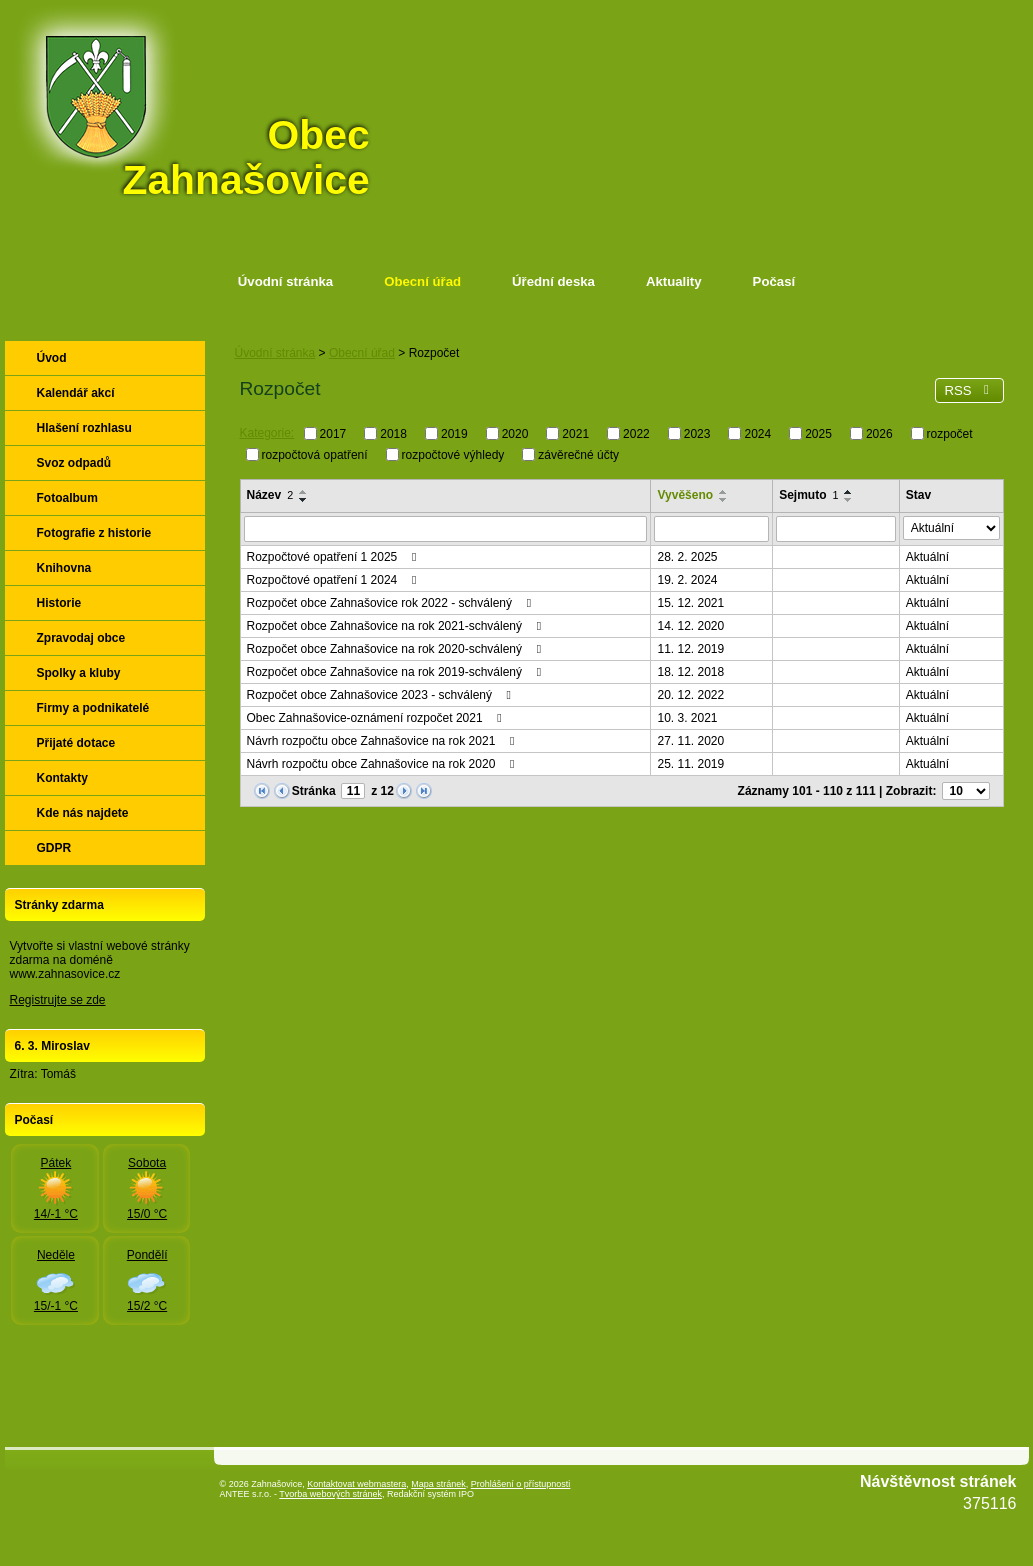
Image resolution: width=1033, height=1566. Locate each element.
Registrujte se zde (58, 1000)
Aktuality (674, 281)
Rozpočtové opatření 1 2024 (334, 580)
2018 (393, 434)
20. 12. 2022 (690, 695)
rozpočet (950, 434)
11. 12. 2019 (690, 649)
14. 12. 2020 (690, 626)
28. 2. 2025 (687, 557)
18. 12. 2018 (690, 672)
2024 (757, 434)
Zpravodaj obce (81, 638)
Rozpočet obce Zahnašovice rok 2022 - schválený (392, 603)
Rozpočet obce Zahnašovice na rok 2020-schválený (397, 649)
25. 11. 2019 (690, 764)
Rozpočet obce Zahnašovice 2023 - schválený (382, 695)
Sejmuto (808, 495)
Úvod (52, 358)
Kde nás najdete (83, 813)
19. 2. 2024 (687, 580)
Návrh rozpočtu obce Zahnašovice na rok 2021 (383, 741)
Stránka (314, 791)
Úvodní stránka (285, 281)
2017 (333, 434)
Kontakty (62, 778)
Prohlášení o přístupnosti (521, 1484)
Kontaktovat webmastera (356, 1484)
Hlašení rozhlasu (84, 428)
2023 (697, 434)
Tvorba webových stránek (330, 1494)
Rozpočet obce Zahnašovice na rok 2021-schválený (397, 626)
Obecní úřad (422, 281)
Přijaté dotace (76, 743)
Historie (59, 603)
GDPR (54, 848)
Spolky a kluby (79, 673)
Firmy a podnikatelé (93, 708)
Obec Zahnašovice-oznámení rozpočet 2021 (377, 718)
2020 (515, 434)
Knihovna (64, 568)
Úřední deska (553, 281)
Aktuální (927, 557)
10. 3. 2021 (687, 718)
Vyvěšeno (685, 495)
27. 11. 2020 (690, 741)
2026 (879, 434)
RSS (969, 390)
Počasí (774, 281)
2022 (636, 434)
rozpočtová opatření (315, 454)
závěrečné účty (578, 454)
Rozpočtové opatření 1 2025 (334, 557)
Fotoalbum (67, 498)
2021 (575, 434)
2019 (454, 434)
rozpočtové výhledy (453, 454)
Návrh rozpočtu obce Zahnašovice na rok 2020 (383, 764)
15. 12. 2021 (690, 603)
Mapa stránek (438, 1484)
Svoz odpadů (74, 463)
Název (270, 495)
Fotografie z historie (94, 533)
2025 (818, 434)
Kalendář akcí (76, 393)
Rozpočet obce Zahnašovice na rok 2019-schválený (397, 672)
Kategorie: (267, 433)
